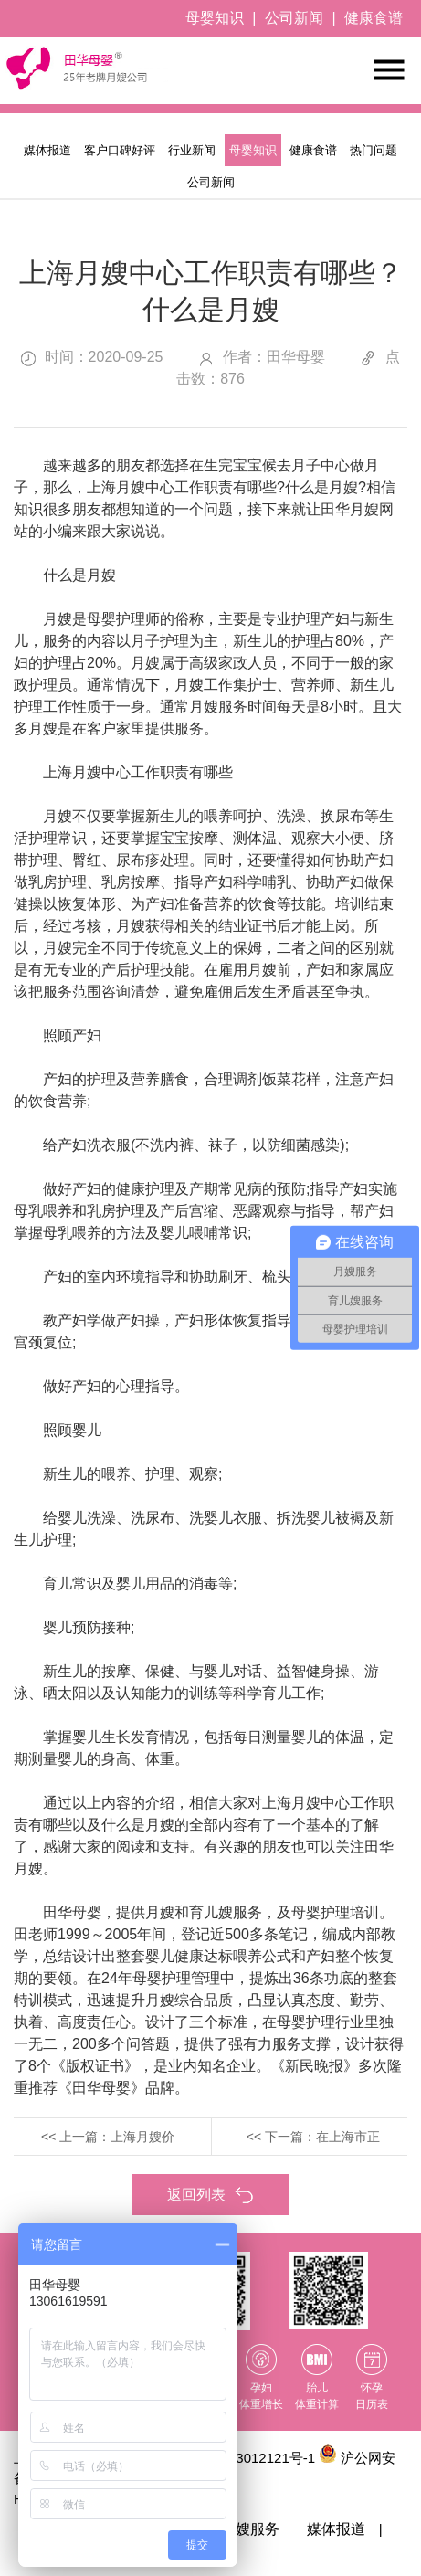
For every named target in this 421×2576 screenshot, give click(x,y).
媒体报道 (47, 150)
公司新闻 (294, 18)
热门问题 (373, 150)
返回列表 (211, 2195)
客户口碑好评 (119, 150)
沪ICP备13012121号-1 (246, 2457)
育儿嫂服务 (242, 2529)
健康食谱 (373, 18)
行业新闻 (192, 150)
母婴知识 (214, 18)
